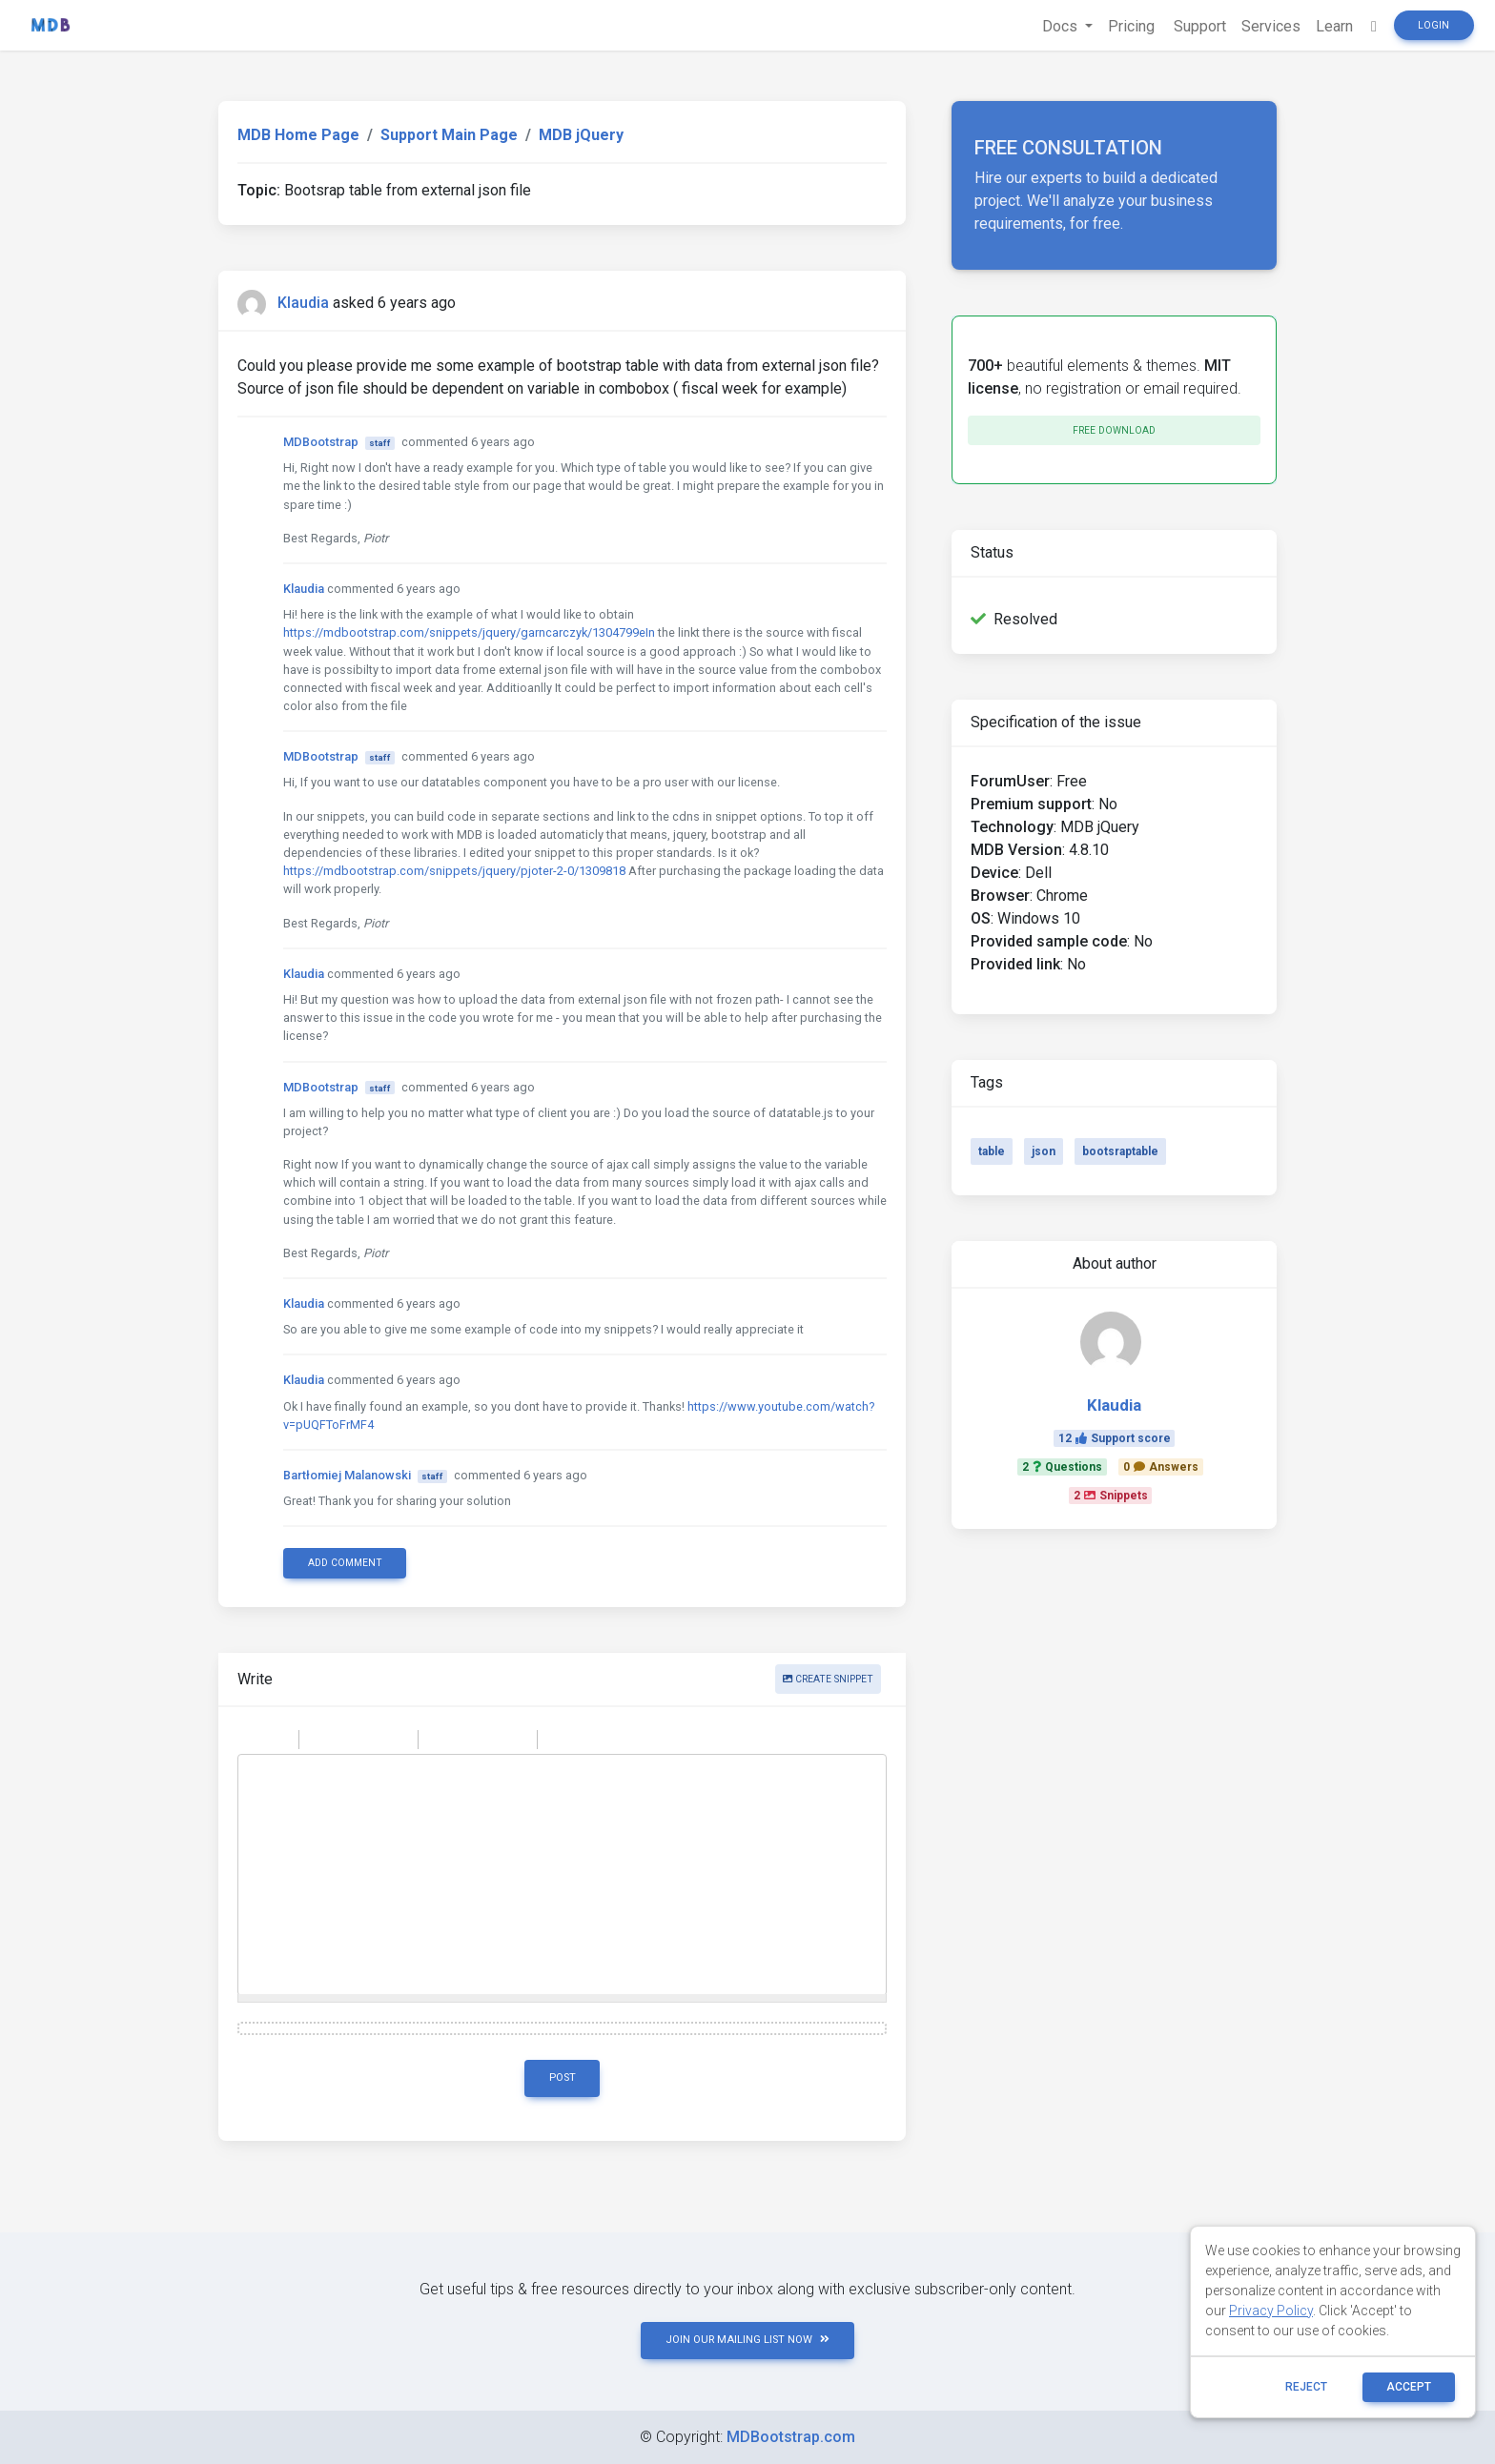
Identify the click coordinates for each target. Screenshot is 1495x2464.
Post (562, 2077)
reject (1306, 2386)
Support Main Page (449, 135)
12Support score (1114, 1438)
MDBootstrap (320, 442)
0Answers (1160, 1467)
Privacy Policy (1271, 2310)
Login (1433, 25)
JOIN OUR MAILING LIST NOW (747, 2339)
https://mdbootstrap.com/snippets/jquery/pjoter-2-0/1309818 (454, 871)
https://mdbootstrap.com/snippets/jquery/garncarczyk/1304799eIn (469, 632)
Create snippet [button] (828, 1679)
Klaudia (303, 303)
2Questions (1062, 1467)
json (1043, 1151)
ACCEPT (1408, 2386)
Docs (1061, 26)
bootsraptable (1120, 1151)
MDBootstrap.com (791, 2437)
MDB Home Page (298, 135)
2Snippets (1111, 1495)
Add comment (345, 1563)
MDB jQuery (581, 135)
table (991, 1151)
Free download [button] (1114, 430)
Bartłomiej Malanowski (347, 1475)
